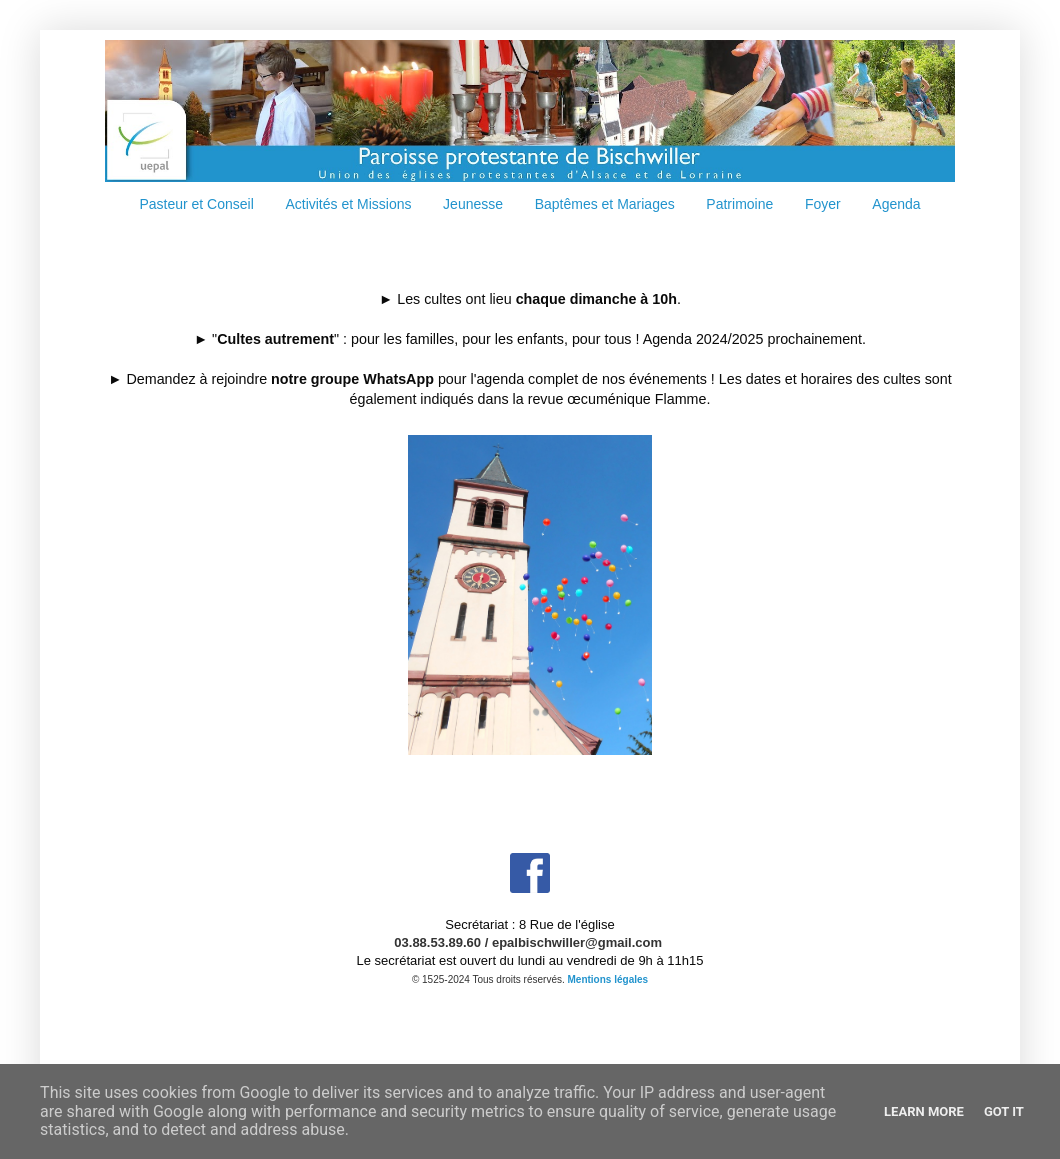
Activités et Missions (348, 204)
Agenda (896, 204)
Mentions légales (608, 979)
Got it (1004, 1111)
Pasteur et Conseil (196, 204)
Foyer (823, 204)
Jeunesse (473, 204)
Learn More (924, 1111)
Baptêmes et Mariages (605, 204)
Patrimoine (739, 204)
